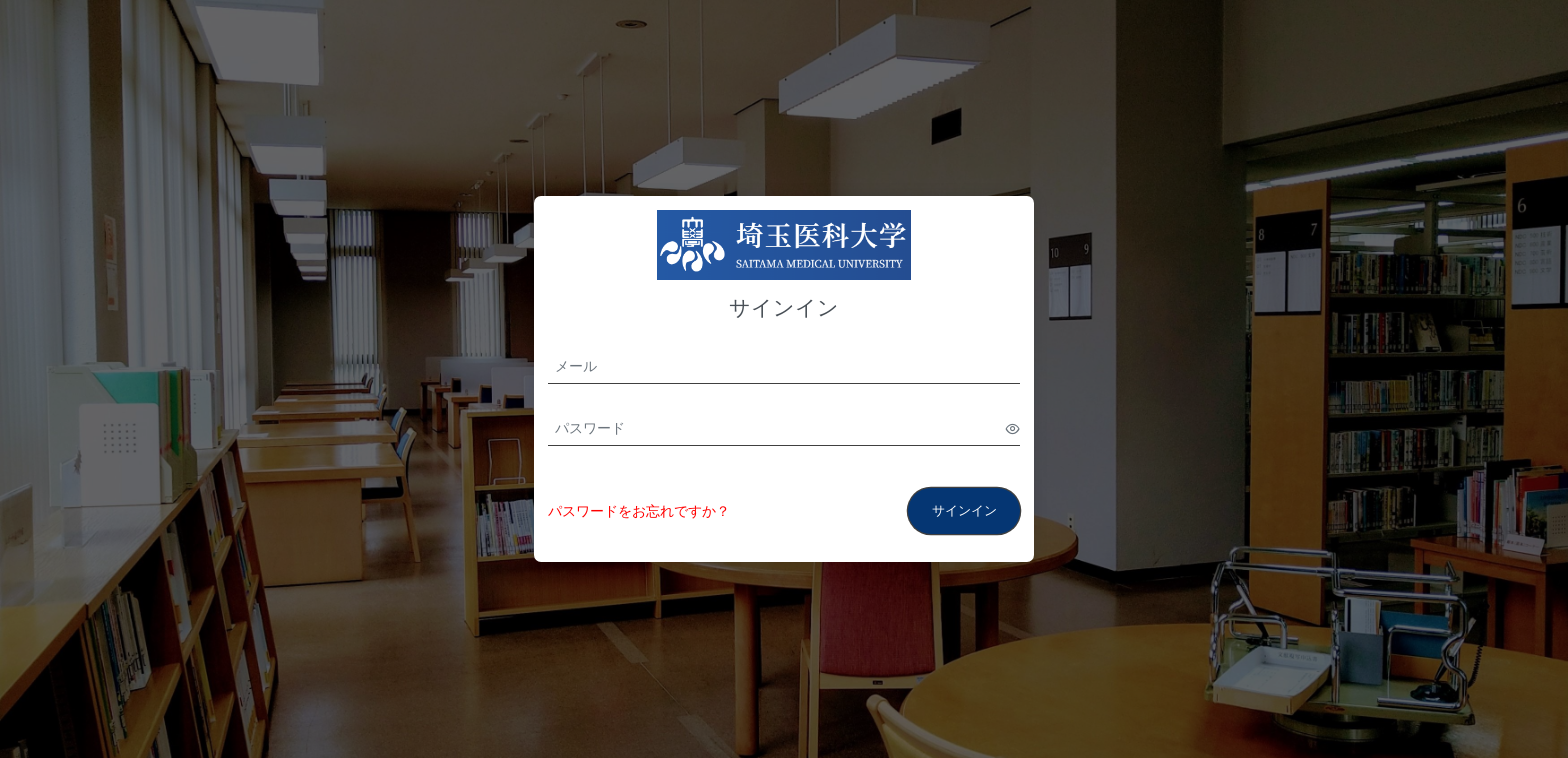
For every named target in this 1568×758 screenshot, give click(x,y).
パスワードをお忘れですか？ (639, 511)
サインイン (964, 510)
